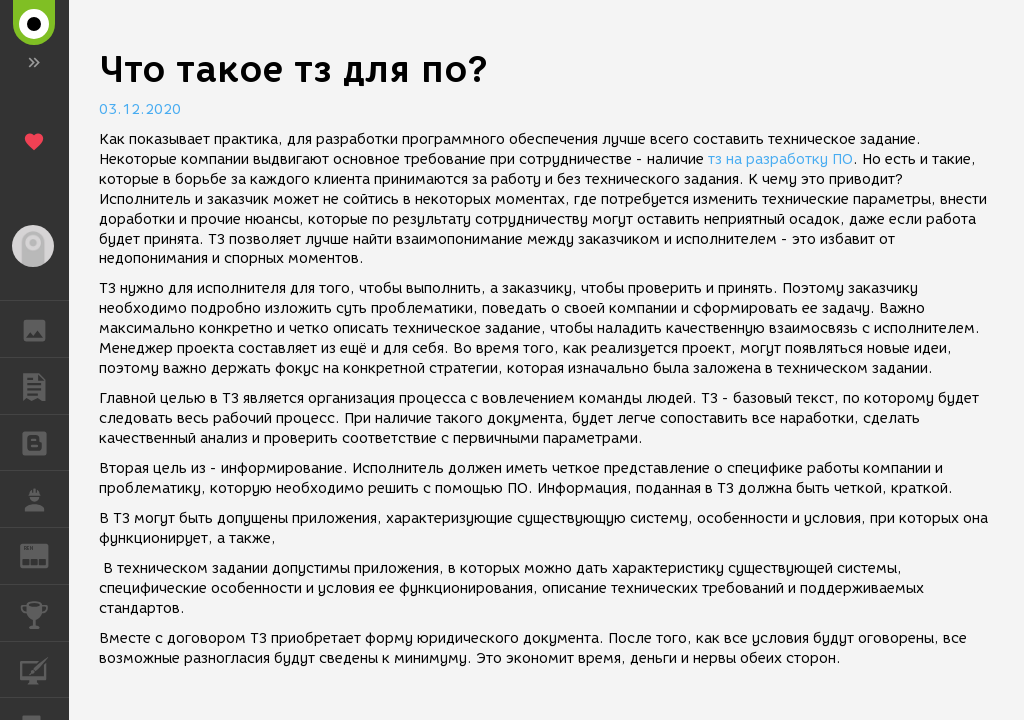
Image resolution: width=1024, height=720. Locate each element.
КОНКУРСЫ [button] (44, 613)
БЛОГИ (44, 441)
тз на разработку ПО (780, 159)
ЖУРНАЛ (44, 554)
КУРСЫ (44, 668)
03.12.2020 (140, 109)
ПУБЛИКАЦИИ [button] (44, 386)
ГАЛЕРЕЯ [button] (44, 329)
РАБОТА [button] (44, 499)
